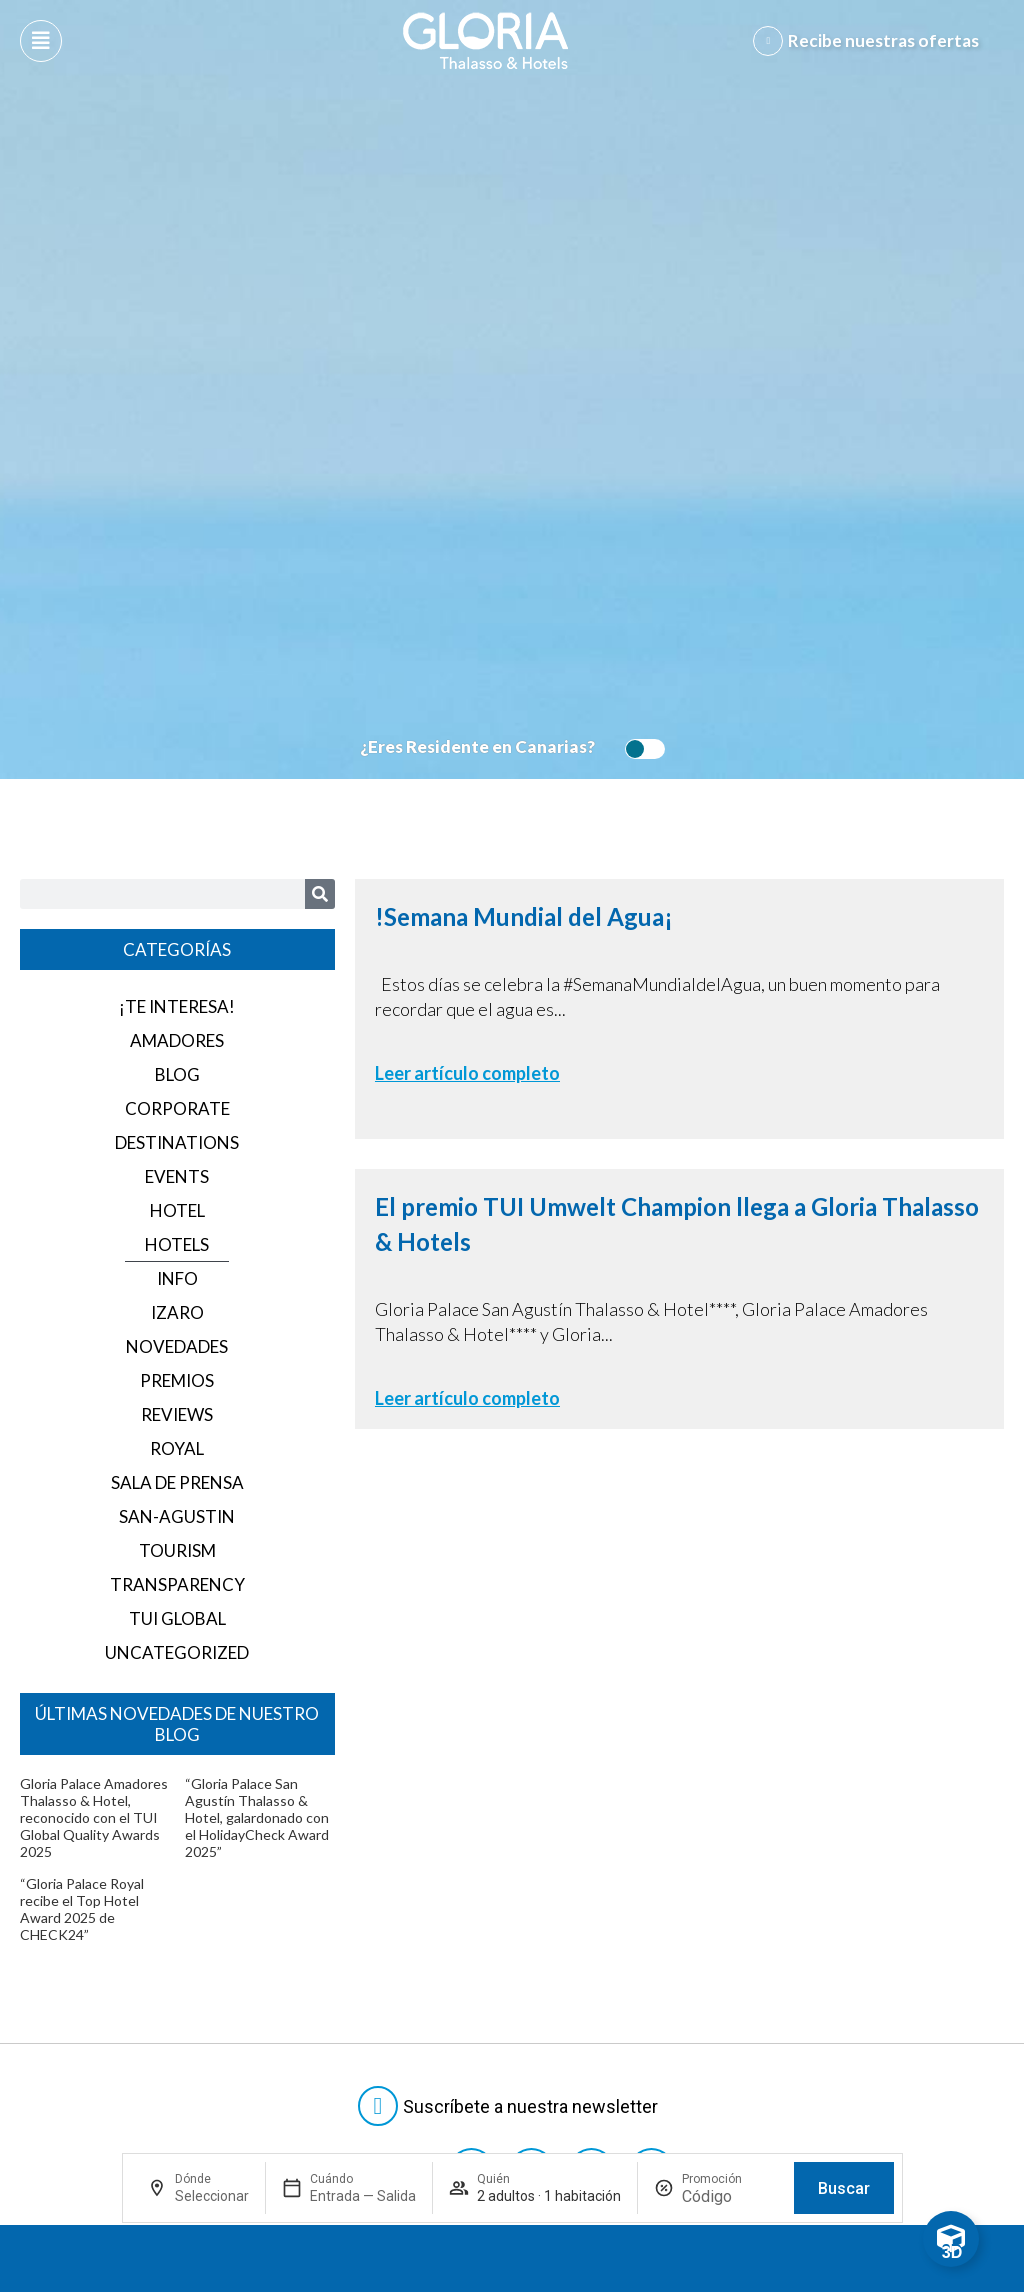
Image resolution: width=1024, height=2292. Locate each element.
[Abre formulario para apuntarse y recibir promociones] (870, 41)
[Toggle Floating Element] (951, 2239)
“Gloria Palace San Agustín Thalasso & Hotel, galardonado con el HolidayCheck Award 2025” (257, 1817)
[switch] (640, 749)
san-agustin (177, 1516)
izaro (177, 1312)
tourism (177, 1550)
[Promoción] (730, 2196)
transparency (177, 1584)
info (177, 1278)
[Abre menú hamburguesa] (41, 41)
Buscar (844, 2188)
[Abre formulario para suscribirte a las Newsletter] (512, 2106)
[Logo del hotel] (486, 41)
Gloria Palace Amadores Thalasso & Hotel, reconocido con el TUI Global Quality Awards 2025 (94, 1817)
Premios (177, 1380)
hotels (177, 1244)
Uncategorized (177, 1652)
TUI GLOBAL (177, 1618)
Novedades (177, 1346)
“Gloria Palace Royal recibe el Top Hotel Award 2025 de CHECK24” (82, 1909)
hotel (177, 1210)
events (177, 1176)
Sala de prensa (177, 1482)
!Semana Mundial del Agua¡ (524, 916)
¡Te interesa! (177, 1006)
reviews (177, 1414)
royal (177, 1448)
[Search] (320, 894)
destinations (177, 1142)
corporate (177, 1108)
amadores (177, 1040)
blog (177, 1074)
